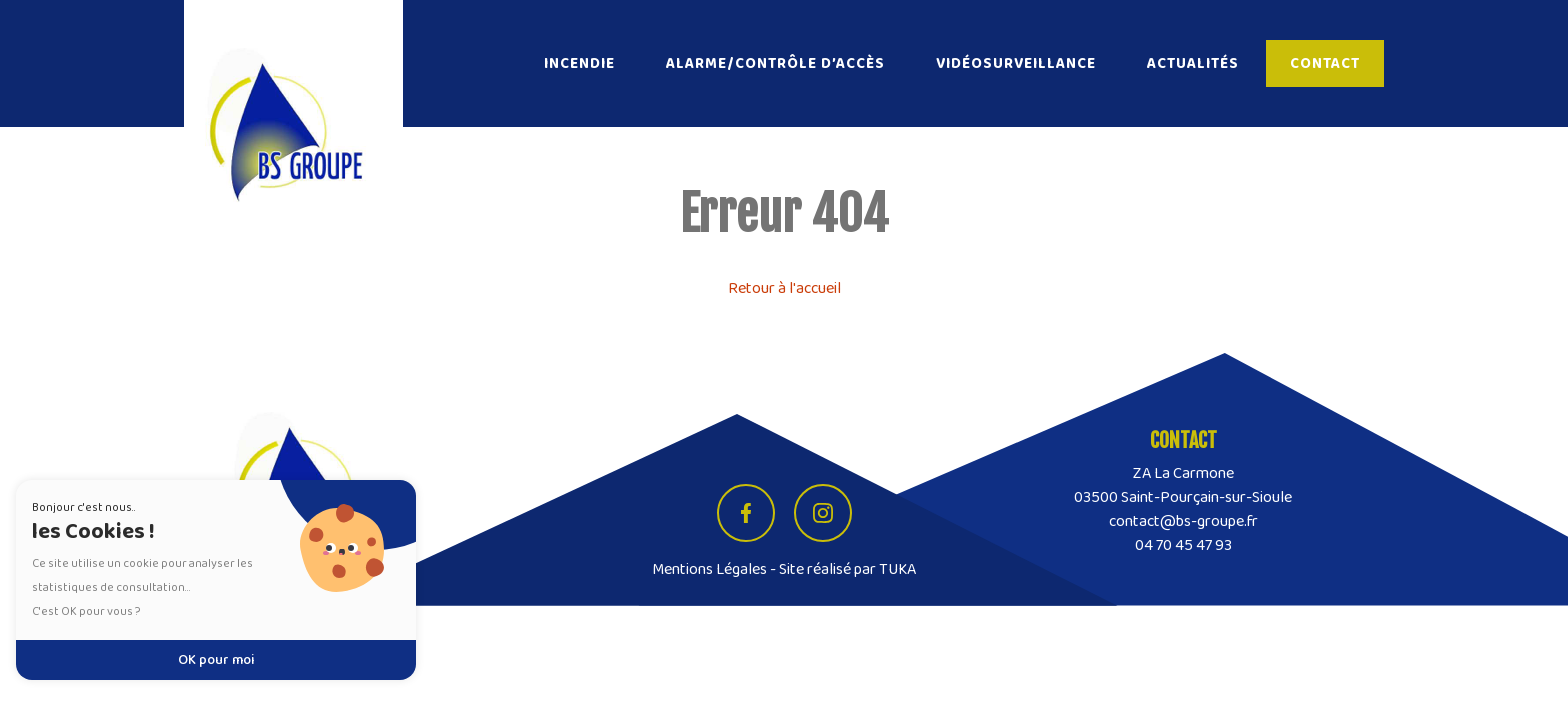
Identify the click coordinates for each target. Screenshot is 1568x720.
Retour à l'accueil (784, 288)
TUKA (897, 569)
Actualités (1193, 63)
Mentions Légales (709, 569)
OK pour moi (216, 660)
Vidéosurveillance (1016, 63)
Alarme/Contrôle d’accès (775, 63)
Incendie (579, 63)
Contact (1325, 63)
